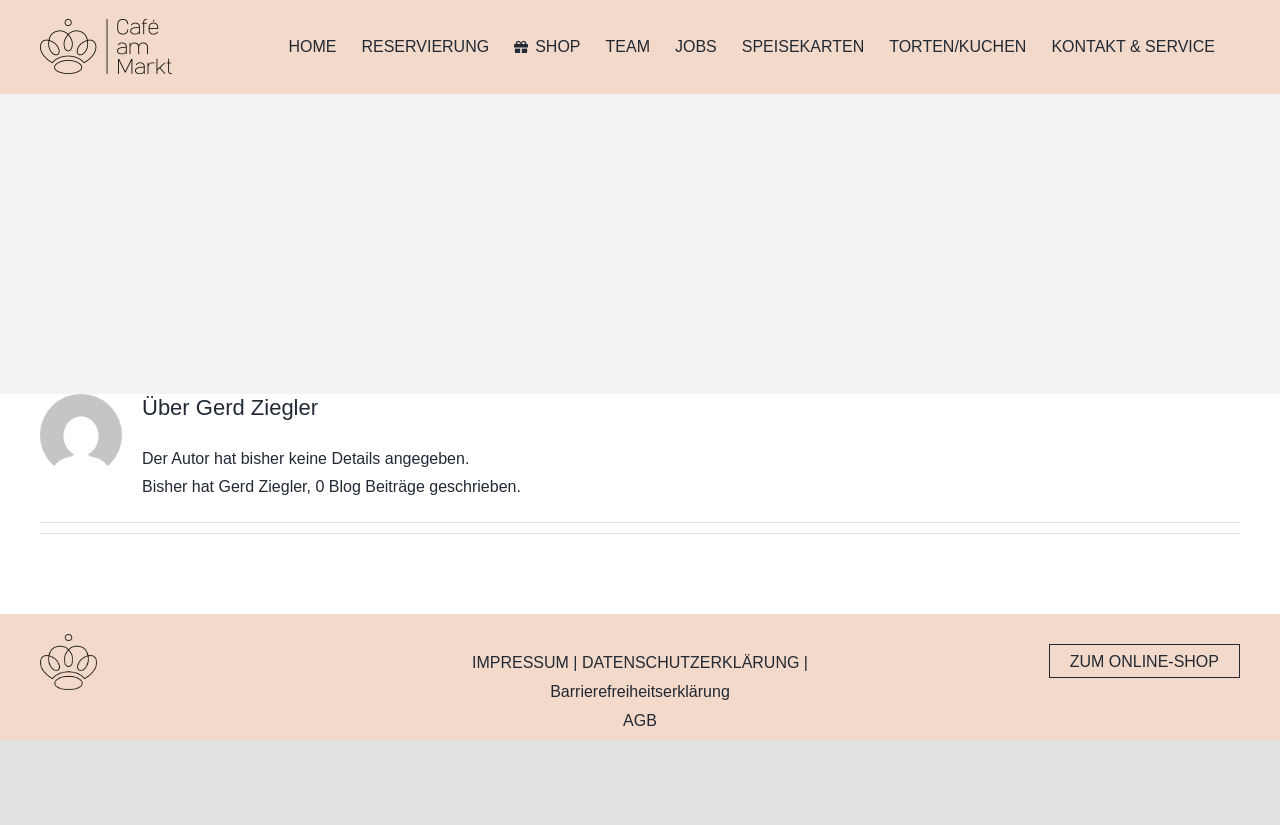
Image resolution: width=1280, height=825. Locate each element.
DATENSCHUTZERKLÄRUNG (691, 662)
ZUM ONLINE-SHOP (1144, 661)
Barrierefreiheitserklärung (640, 691)
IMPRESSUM (520, 662)
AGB (640, 720)
